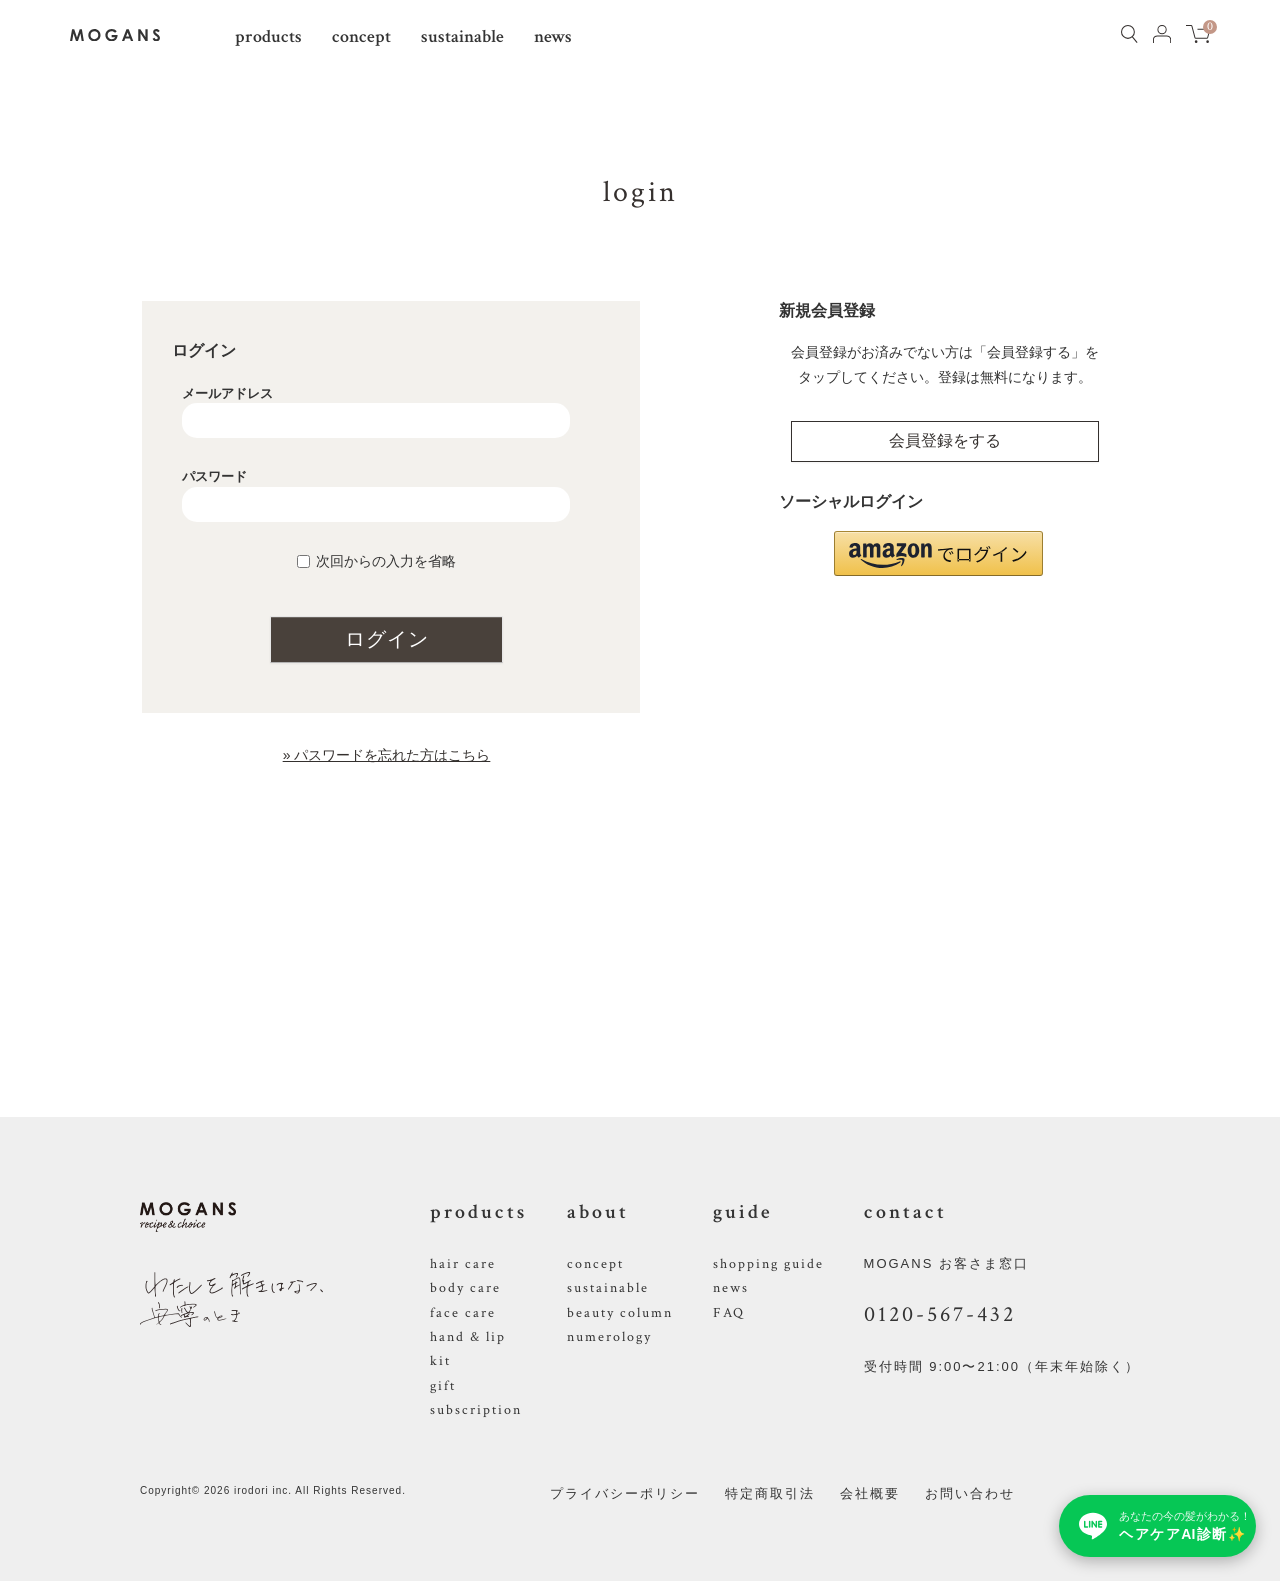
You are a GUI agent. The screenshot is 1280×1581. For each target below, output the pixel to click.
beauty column (620, 1313)
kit (440, 1361)
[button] (938, 553)
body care (465, 1288)
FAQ (729, 1313)
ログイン (387, 639)
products (268, 36)
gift (443, 1386)
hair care (463, 1264)
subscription (476, 1410)
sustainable (462, 36)
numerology (609, 1337)
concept (361, 36)
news (553, 36)
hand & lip (468, 1337)
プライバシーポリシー (625, 1493)
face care (463, 1313)
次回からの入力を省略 (386, 561)
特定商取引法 (770, 1493)
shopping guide (768, 1264)
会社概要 (870, 1493)
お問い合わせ (970, 1493)
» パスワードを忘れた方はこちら (387, 755)
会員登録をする (945, 440)
